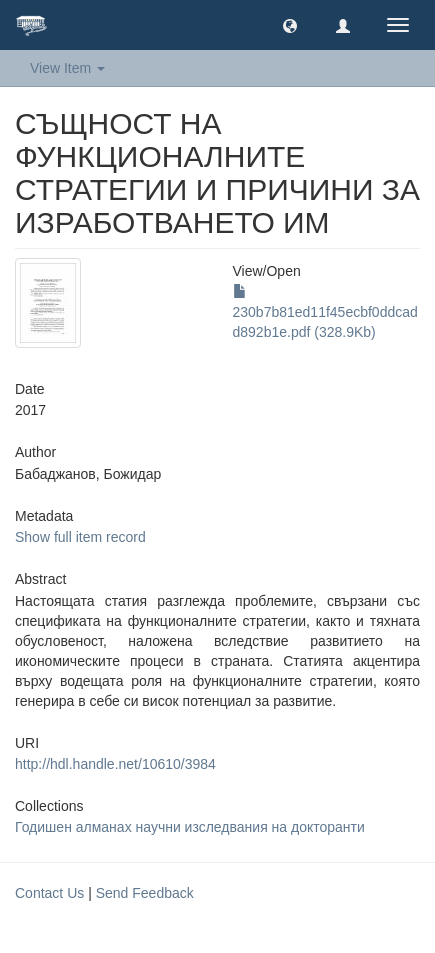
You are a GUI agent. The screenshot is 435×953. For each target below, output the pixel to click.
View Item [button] (67, 68)
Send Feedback (145, 893)
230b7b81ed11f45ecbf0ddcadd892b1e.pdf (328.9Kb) (325, 312)
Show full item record (80, 537)
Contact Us (49, 893)
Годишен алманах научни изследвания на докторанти (190, 827)
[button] (290, 25)
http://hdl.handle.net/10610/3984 (115, 764)
